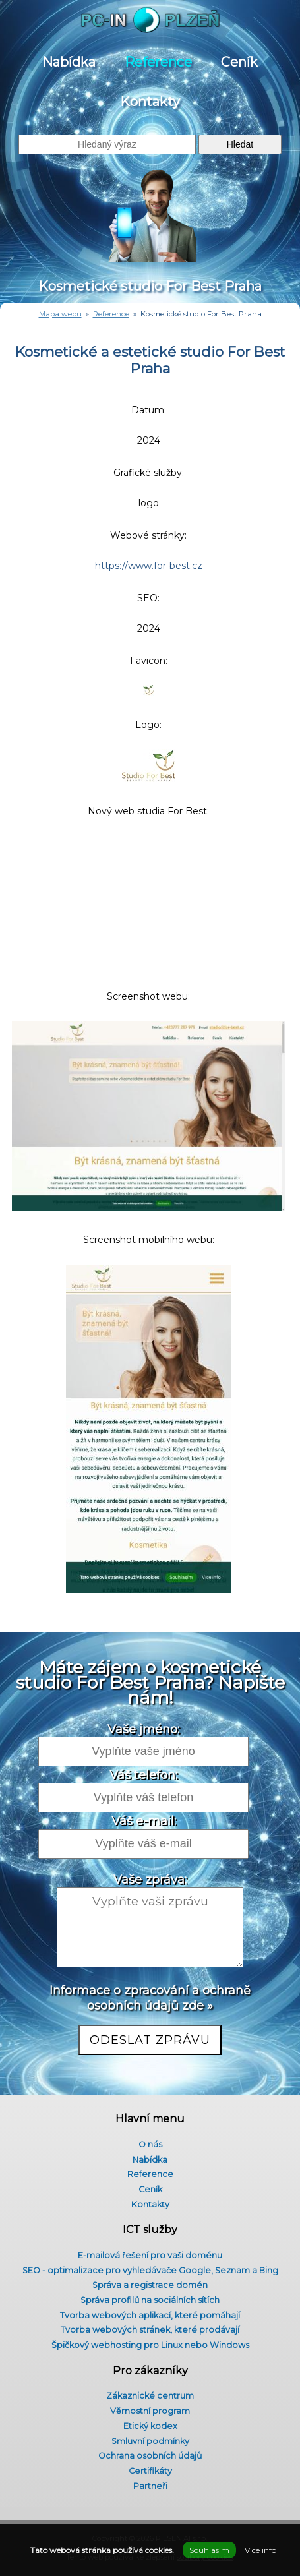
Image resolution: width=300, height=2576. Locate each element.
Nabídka (69, 62)
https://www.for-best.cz (148, 566)
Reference (158, 62)
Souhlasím (209, 2550)
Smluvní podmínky (150, 2441)
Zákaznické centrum (150, 2396)
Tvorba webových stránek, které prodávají (150, 2330)
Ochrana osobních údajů (150, 2456)
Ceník (239, 62)
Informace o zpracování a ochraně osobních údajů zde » (150, 1998)
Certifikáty (150, 2471)
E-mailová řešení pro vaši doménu (150, 2255)
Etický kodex (150, 2426)
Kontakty (150, 101)
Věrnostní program (150, 2411)
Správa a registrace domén (150, 2285)
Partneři (150, 2486)
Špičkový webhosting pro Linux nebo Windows (150, 2345)
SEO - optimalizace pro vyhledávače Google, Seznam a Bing (150, 2270)
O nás (150, 2144)
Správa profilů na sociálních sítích (150, 2300)
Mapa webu (60, 313)
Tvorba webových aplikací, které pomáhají (150, 2315)
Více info (260, 2550)
